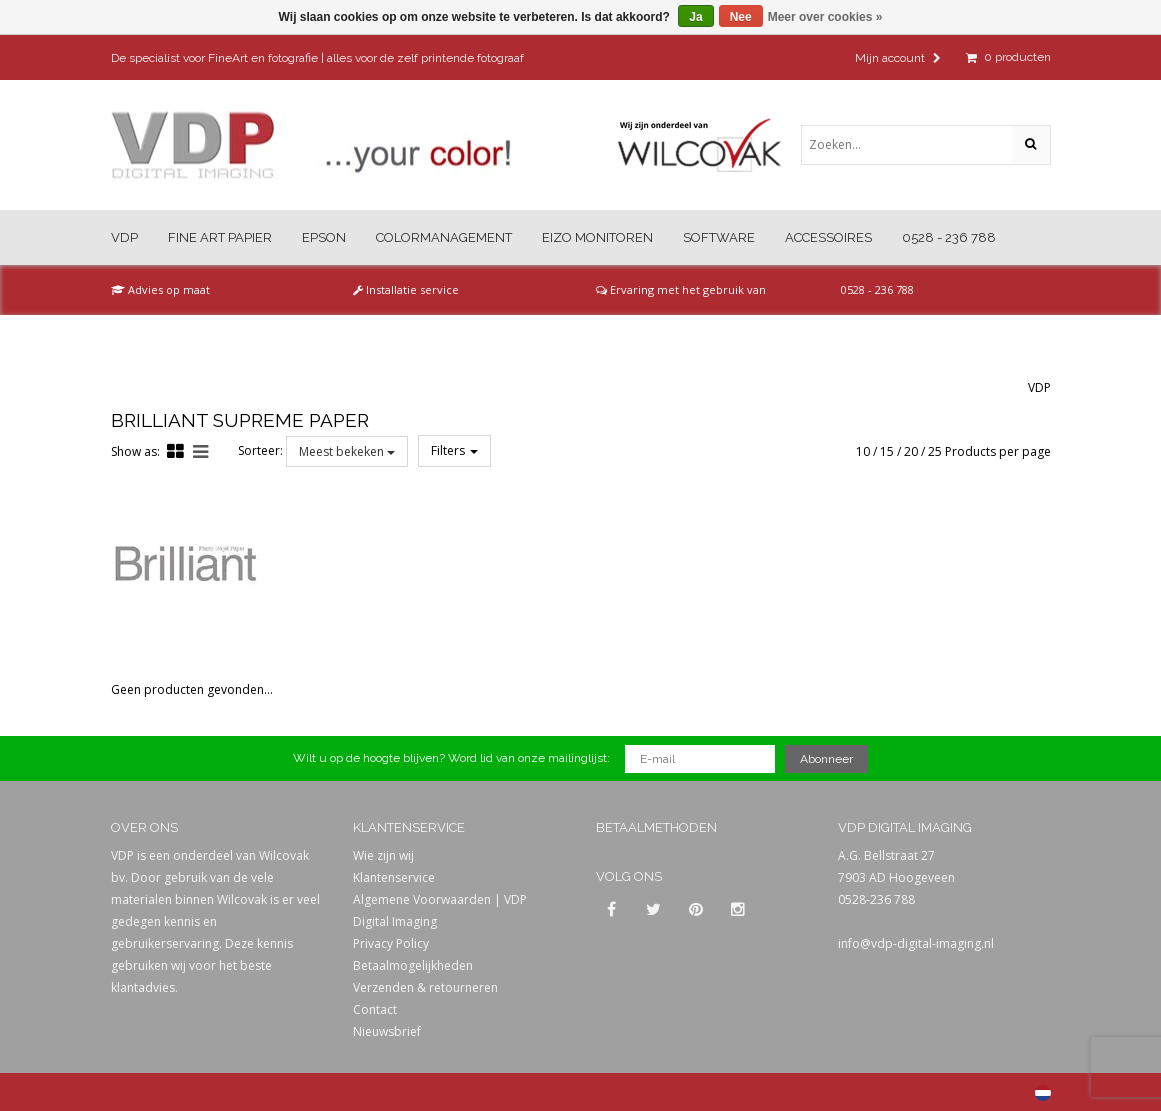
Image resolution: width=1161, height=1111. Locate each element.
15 (887, 451)
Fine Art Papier (220, 237)
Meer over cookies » (825, 17)
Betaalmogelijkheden (413, 965)
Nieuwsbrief (387, 1031)
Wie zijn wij (383, 855)
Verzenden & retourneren (425, 987)
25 (935, 451)
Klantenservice (394, 877)
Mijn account (898, 58)
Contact (375, 1009)
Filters (454, 450)
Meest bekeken (347, 451)
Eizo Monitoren (597, 237)
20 (911, 451)
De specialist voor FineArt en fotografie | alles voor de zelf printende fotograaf (317, 58)
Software (719, 237)
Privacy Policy (391, 943)
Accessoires (828, 237)
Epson (324, 237)
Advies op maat (160, 289)
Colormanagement (444, 237)
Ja (695, 17)
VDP (124, 237)
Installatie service (406, 289)
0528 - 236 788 (949, 237)
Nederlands (1043, 1093)
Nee (741, 17)
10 (863, 451)
